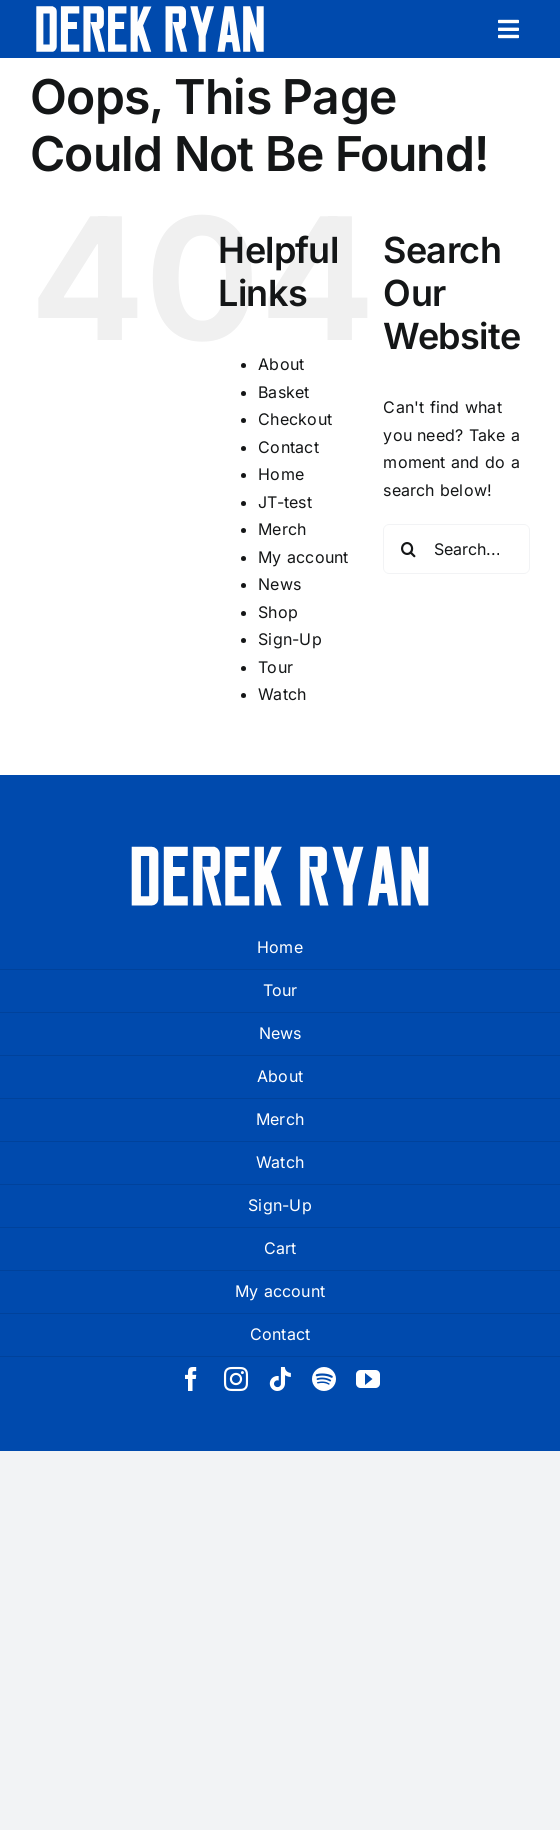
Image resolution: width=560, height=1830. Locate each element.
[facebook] (191, 1379)
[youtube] (368, 1379)
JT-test (285, 502)
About (281, 364)
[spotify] (324, 1379)
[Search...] (456, 549)
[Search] (408, 549)
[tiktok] (280, 1379)
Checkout (295, 419)
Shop (278, 612)
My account (303, 557)
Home (281, 474)
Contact (288, 447)
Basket (283, 392)
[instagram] (236, 1379)
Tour (275, 667)
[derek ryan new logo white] (150, 13)
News (279, 584)
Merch (282, 529)
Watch (282, 694)
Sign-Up (290, 639)
